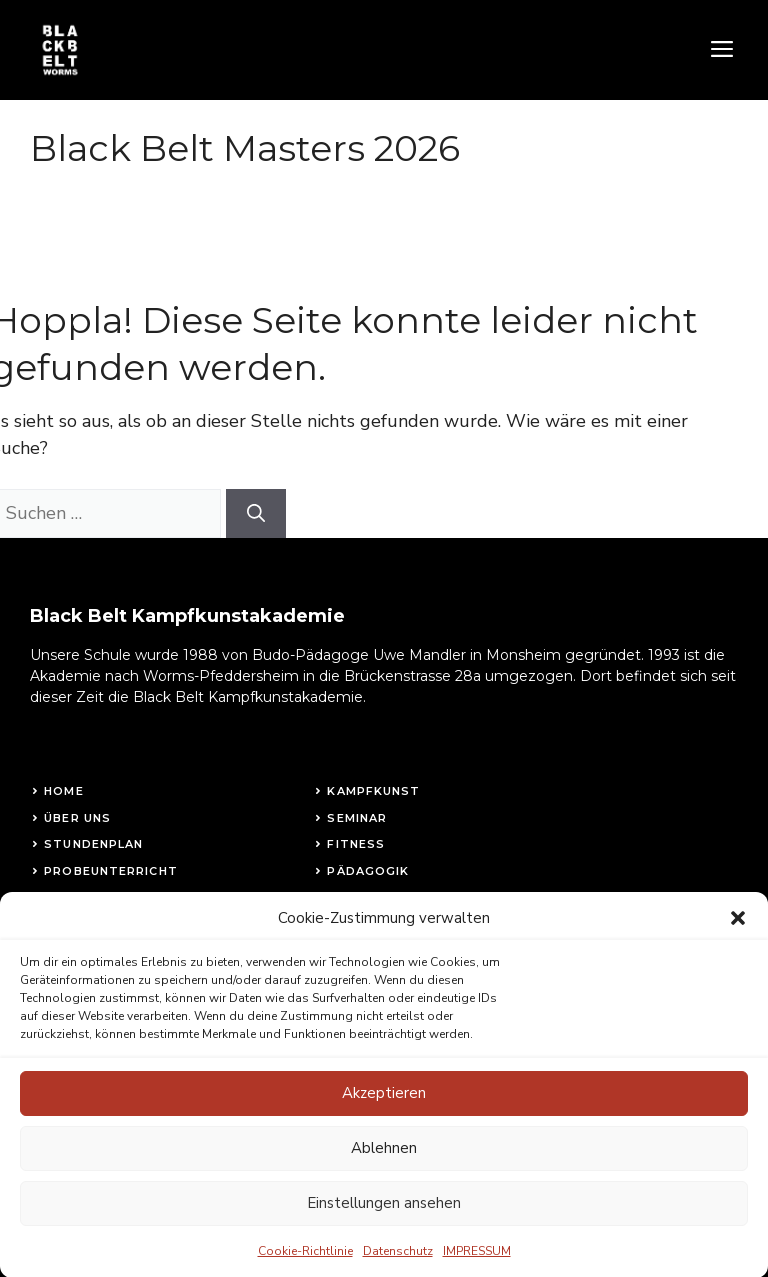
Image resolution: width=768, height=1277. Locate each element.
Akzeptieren (384, 1111)
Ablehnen (384, 1166)
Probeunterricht (111, 871)
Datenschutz (398, 1268)
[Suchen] (256, 513)
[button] (738, 936)
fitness (356, 844)
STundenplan (93, 844)
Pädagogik (368, 871)
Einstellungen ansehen (384, 1221)
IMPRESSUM (477, 1268)
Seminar (357, 818)
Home (63, 791)
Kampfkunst (373, 791)
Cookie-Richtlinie (305, 1268)
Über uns (77, 818)
